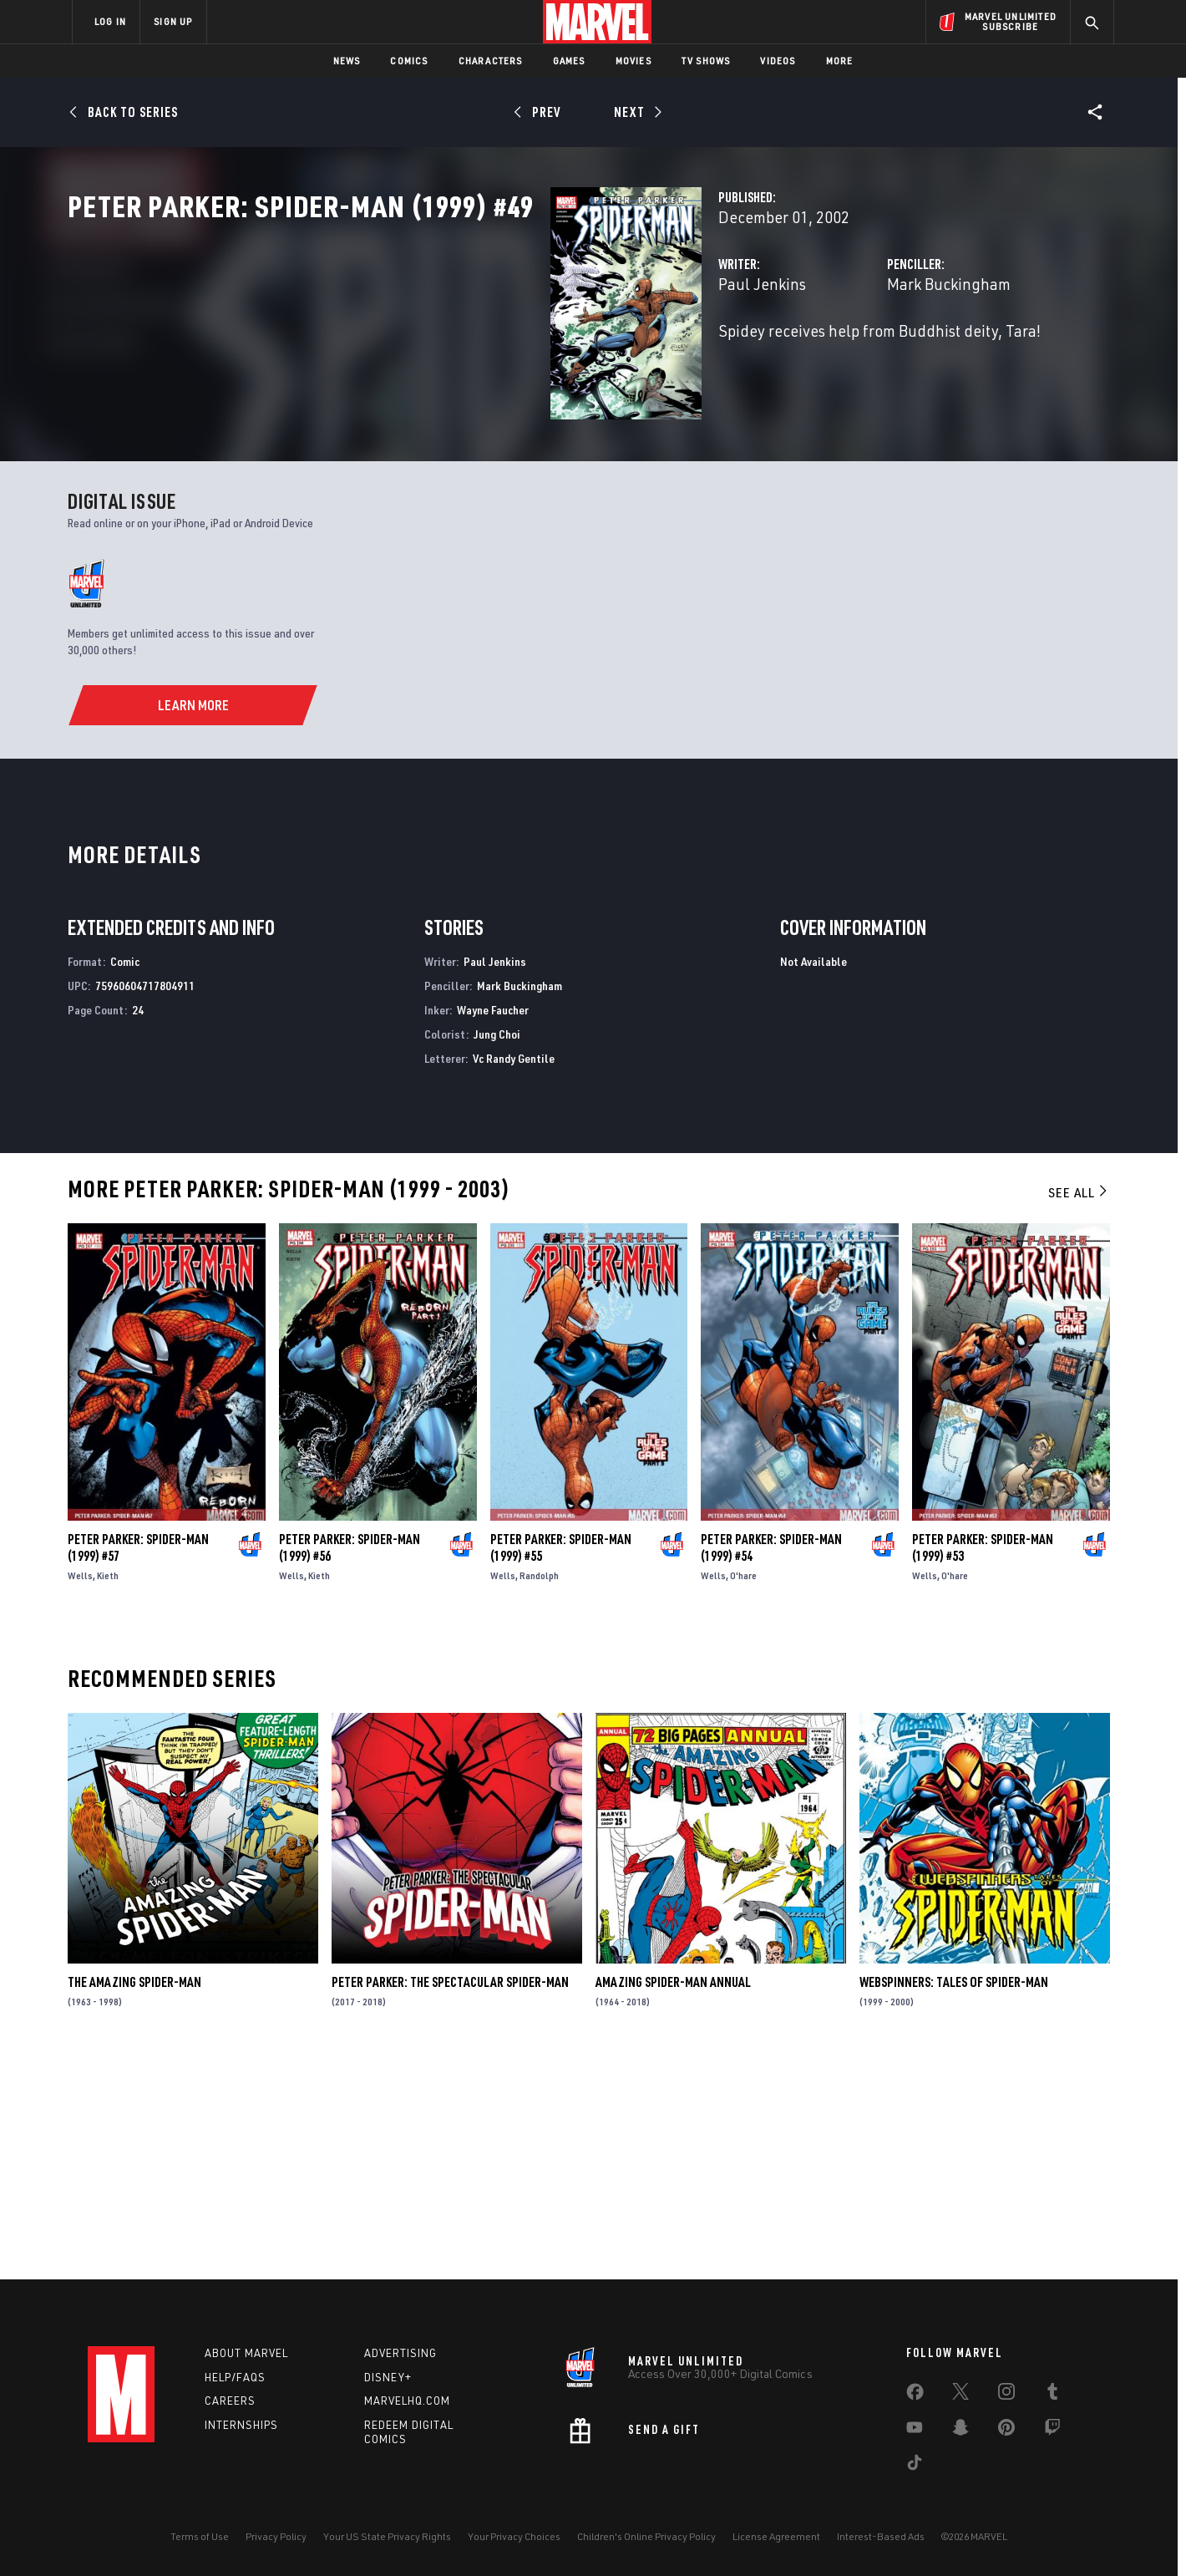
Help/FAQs (235, 2377)
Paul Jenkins (424, 357)
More (840, 60)
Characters (491, 60)
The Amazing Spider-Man (134, 2200)
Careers (230, 2401)
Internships (241, 2425)
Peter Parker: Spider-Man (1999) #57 (138, 1764)
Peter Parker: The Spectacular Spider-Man (450, 2200)
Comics (409, 60)
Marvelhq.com (407, 2401)
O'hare (743, 1792)
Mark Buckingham (780, 357)
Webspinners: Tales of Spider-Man (953, 2200)
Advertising (400, 2353)
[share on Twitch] (1052, 2430)
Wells (80, 1792)
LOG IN (110, 21)
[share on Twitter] (960, 2394)
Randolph (539, 1792)
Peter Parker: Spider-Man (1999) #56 (349, 1764)
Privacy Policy (276, 2536)
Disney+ (388, 2377)
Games (569, 60)
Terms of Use (199, 2536)
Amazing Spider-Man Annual (673, 2200)
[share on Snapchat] (960, 2430)
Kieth (108, 1792)
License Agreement (776, 2536)
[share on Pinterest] (1006, 2430)
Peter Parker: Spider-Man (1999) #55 (560, 1764)
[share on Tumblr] (1052, 2394)
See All (1079, 1410)
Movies (633, 60)
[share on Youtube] (914, 2430)
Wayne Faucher (493, 1227)
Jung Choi (497, 1251)
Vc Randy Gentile (514, 1275)
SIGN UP (173, 21)
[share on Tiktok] (914, 2465)
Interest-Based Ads (881, 2536)
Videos (777, 60)
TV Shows (706, 60)
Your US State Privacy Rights (387, 2536)
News (347, 60)
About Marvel (246, 2353)
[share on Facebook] (915, 2395)
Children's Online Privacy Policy (646, 2536)
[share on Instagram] (1006, 2394)
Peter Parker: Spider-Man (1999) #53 (982, 1764)
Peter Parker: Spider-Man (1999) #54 (771, 1764)
